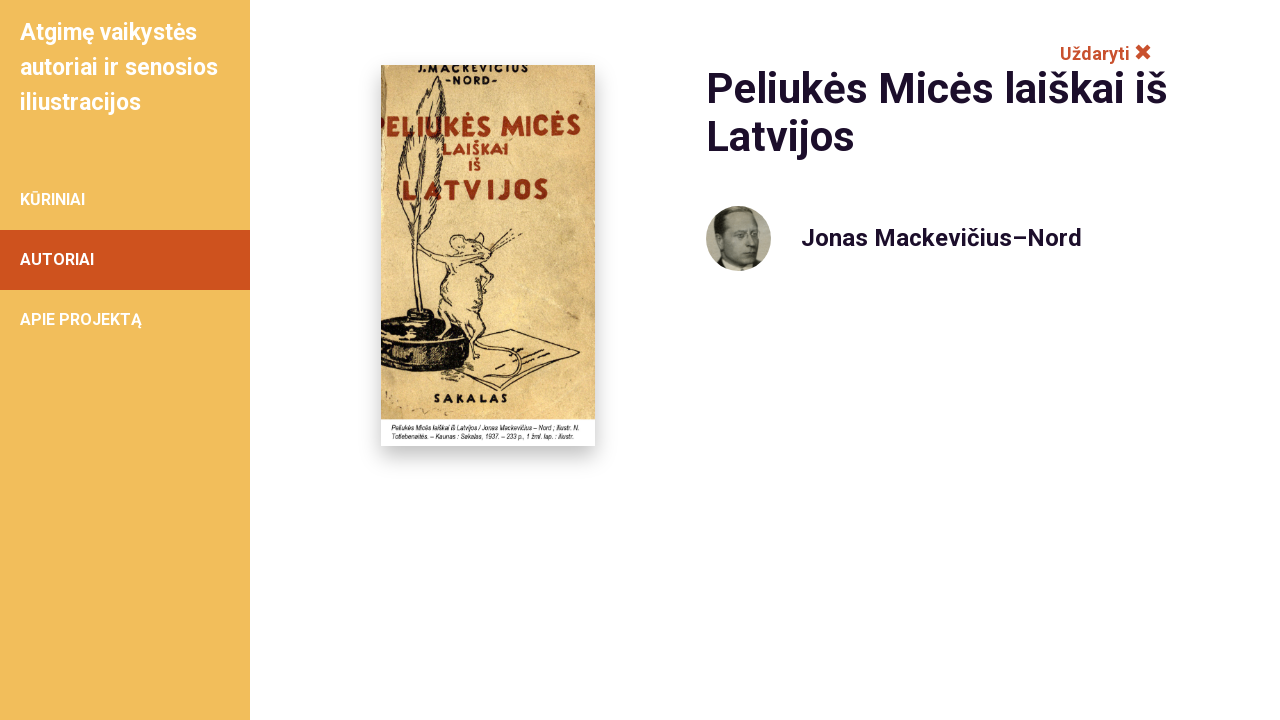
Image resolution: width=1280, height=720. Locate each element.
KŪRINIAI (52, 199)
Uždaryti (1106, 53)
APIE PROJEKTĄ (81, 319)
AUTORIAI (57, 259)
